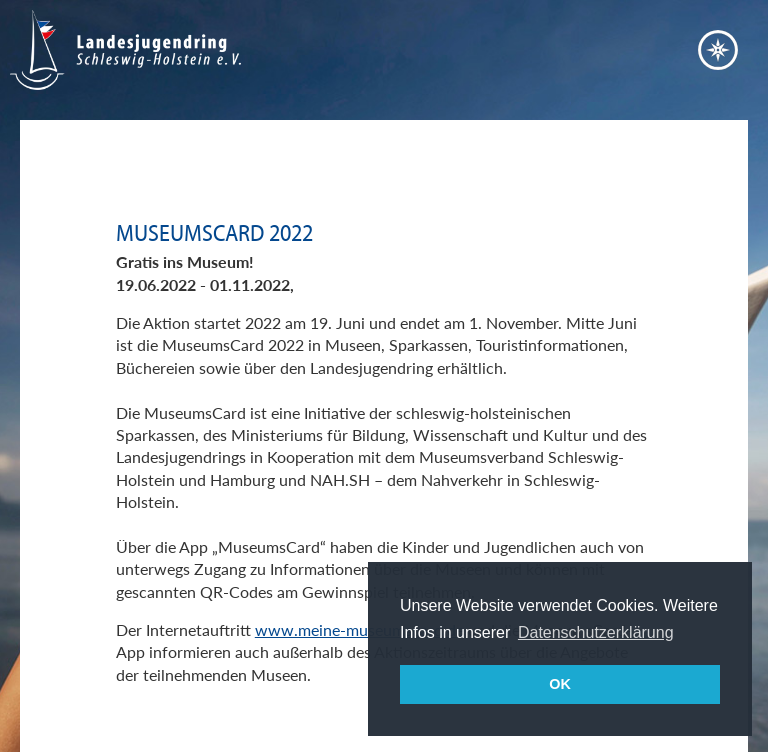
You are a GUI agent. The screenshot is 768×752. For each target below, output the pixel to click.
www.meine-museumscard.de (359, 629)
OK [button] (560, 684)
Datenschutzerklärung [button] (596, 632)
